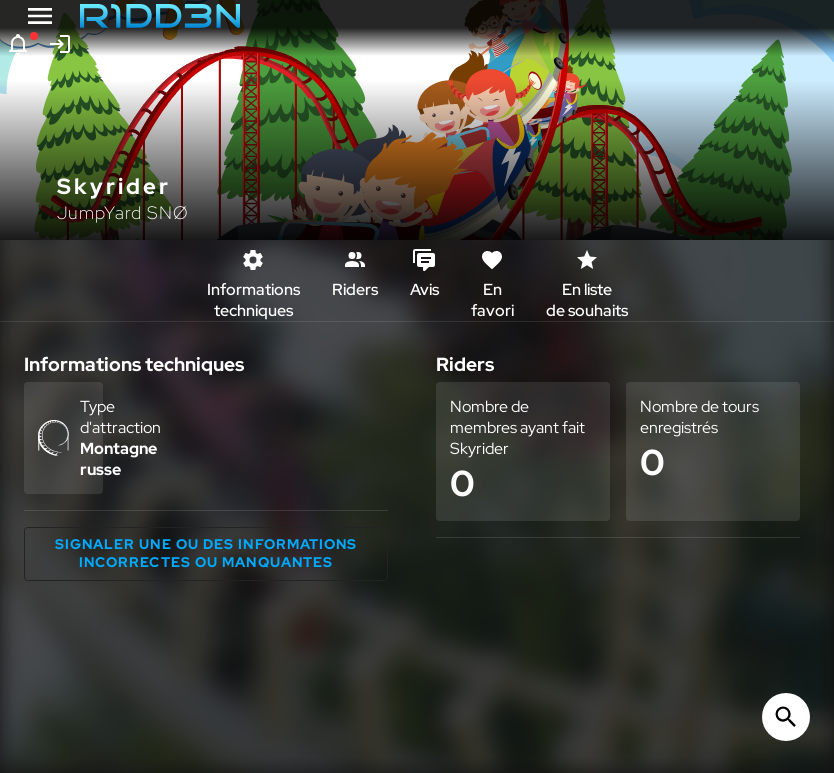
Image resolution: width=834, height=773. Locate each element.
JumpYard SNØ (123, 212)
